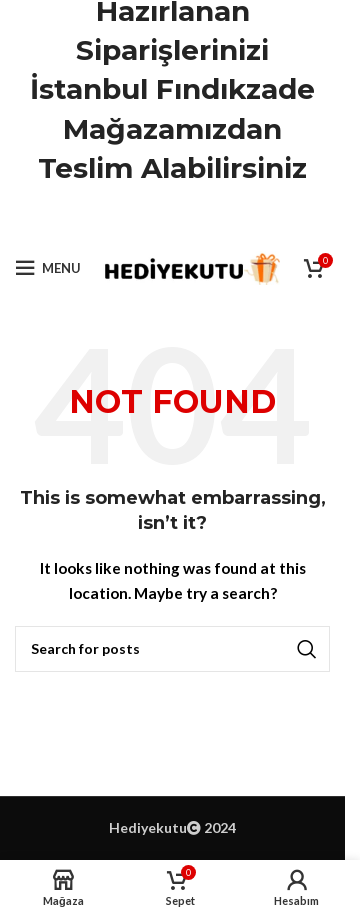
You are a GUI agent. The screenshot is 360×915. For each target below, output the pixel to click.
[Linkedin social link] (198, 219)
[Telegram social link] (223, 219)
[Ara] (172, 649)
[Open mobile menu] (48, 268)
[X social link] (147, 219)
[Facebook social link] (122, 219)
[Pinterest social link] (173, 219)
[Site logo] (190, 266)
